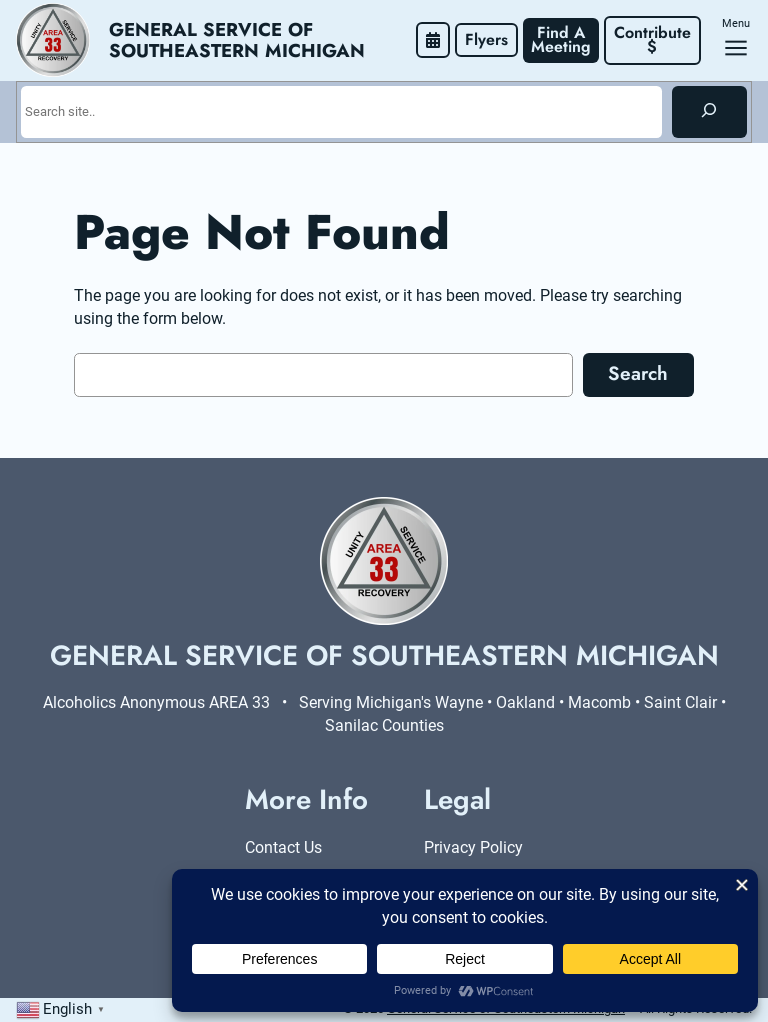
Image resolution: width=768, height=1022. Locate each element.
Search (638, 373)
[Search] (709, 112)
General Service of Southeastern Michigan (237, 40)
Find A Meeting (561, 39)
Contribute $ (655, 39)
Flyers (486, 39)
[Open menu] (736, 48)
